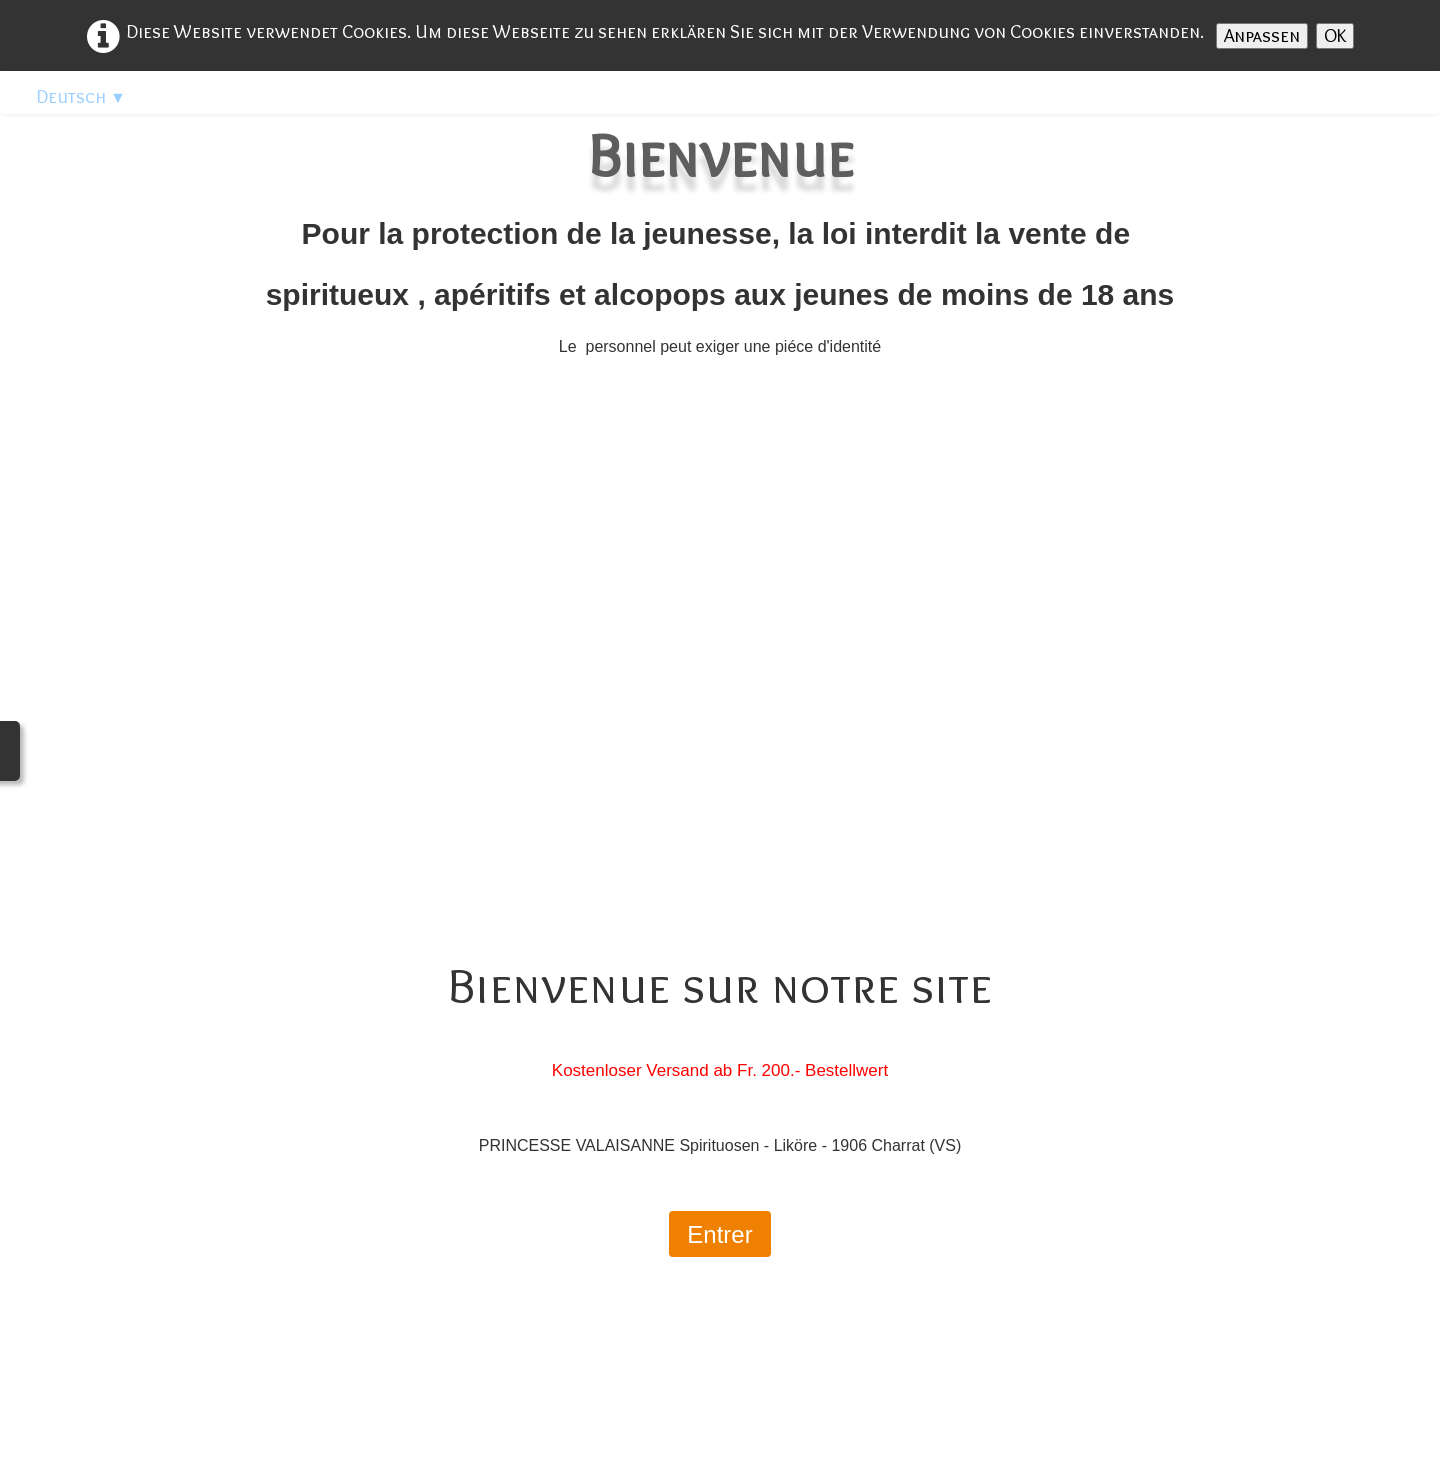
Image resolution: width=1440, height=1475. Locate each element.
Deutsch (81, 96)
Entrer (719, 1234)
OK (1335, 35)
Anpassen (1262, 35)
